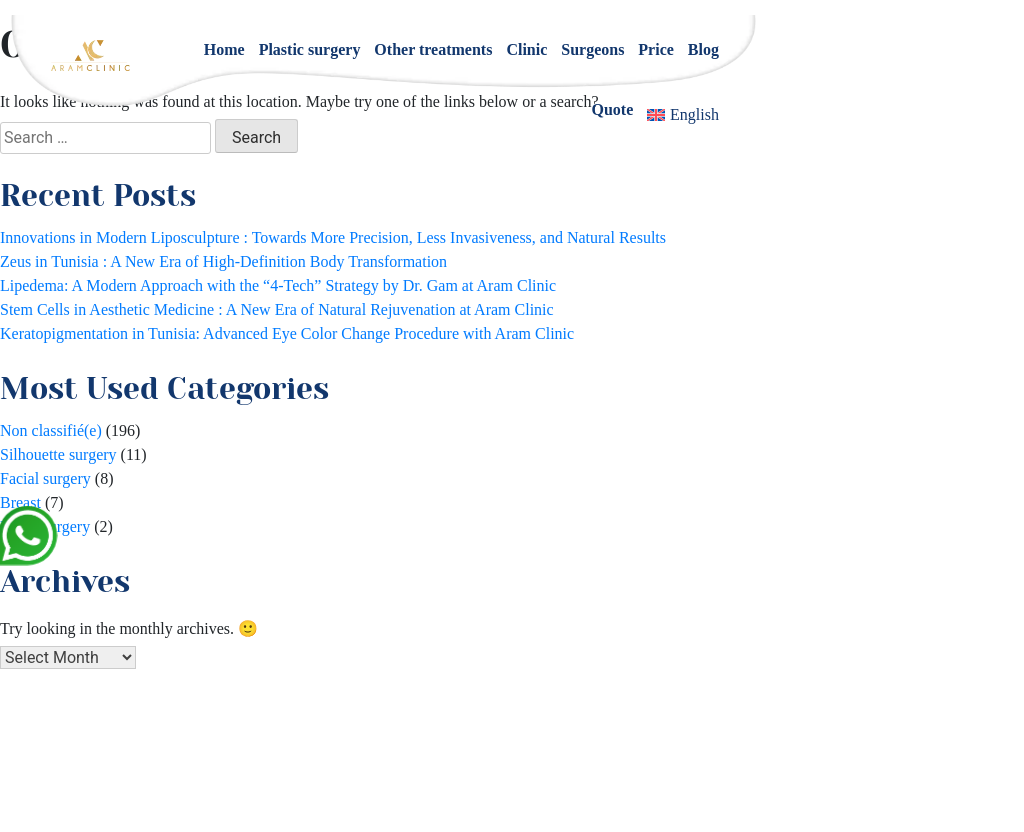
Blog (703, 49)
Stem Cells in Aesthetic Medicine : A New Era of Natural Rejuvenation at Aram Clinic (277, 309)
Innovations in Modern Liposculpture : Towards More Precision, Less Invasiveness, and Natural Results (333, 237)
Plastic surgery (310, 49)
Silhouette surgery (58, 454)
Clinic (526, 49)
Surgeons (592, 49)
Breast (20, 502)
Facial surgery (45, 478)
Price (656, 49)
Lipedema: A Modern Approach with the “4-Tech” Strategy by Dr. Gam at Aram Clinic (278, 285)
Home (224, 49)
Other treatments (433, 49)
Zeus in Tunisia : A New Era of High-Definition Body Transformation (223, 261)
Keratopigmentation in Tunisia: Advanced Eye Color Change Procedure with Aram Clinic (287, 333)
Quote (613, 109)
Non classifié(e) (51, 430)
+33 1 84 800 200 (543, 760)
